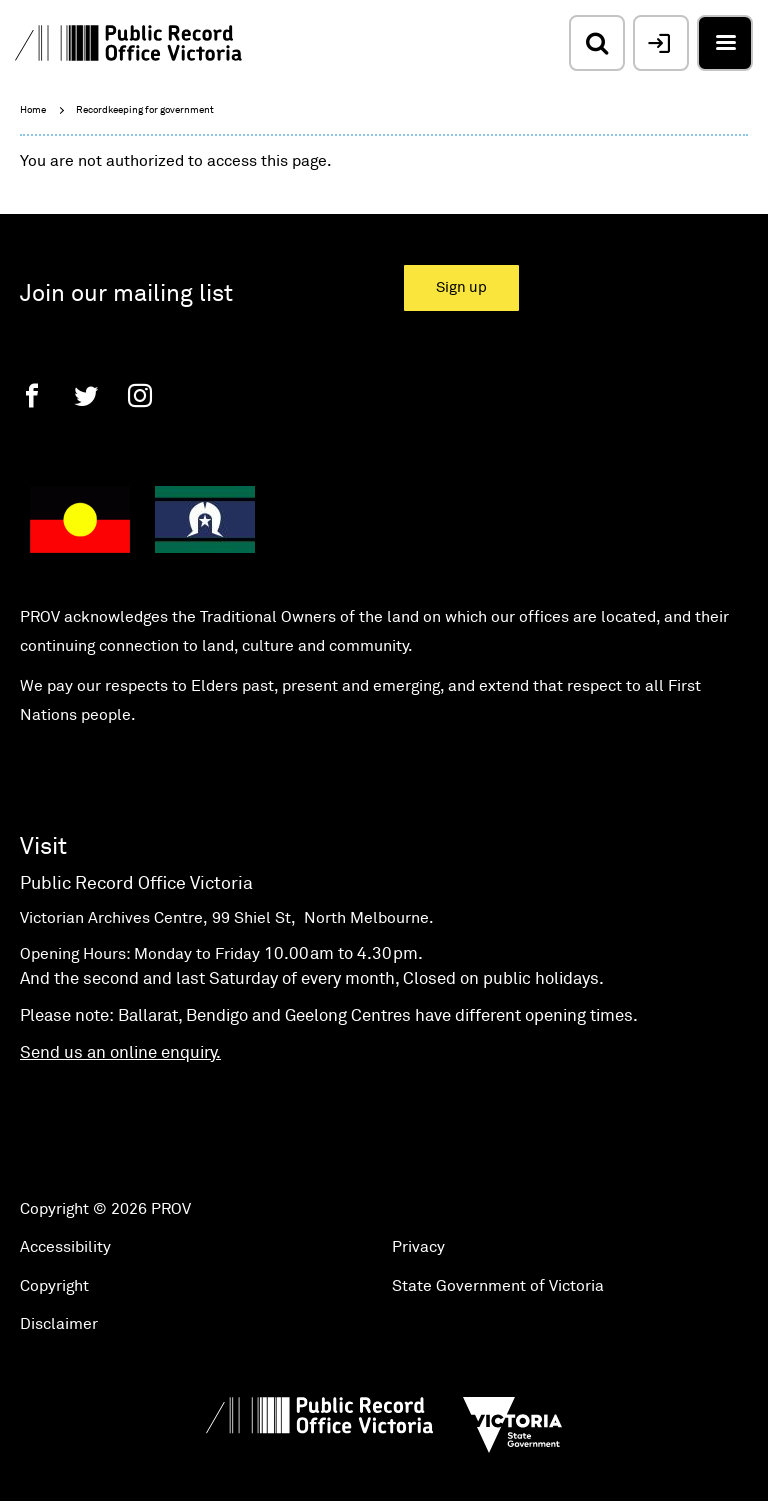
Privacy (418, 1247)
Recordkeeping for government (145, 110)
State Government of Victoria (498, 1286)
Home (33, 110)
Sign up (461, 287)
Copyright (54, 1286)
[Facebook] (32, 395)
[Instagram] (140, 395)
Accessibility (65, 1247)
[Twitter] (86, 395)
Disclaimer (59, 1324)
